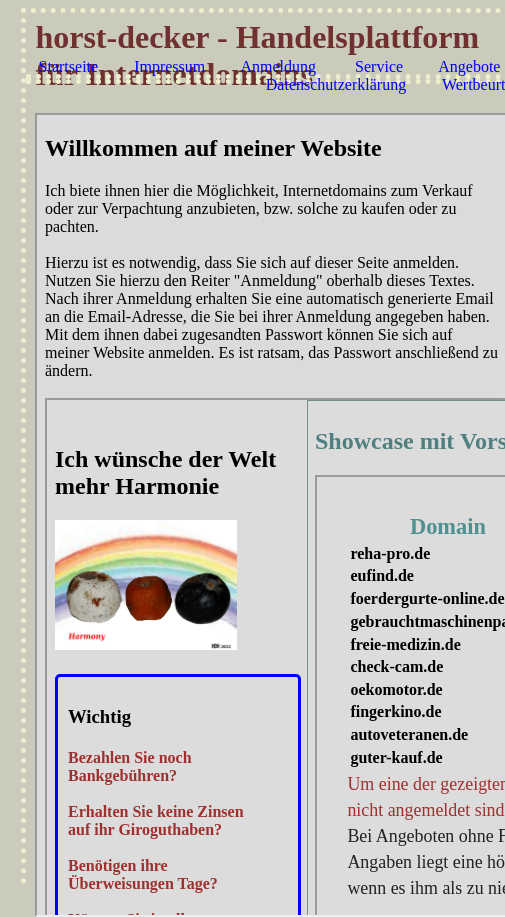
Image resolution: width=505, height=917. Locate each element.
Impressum (169, 66)
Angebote (469, 66)
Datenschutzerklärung (336, 84)
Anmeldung (278, 66)
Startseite (69, 66)
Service (379, 66)
